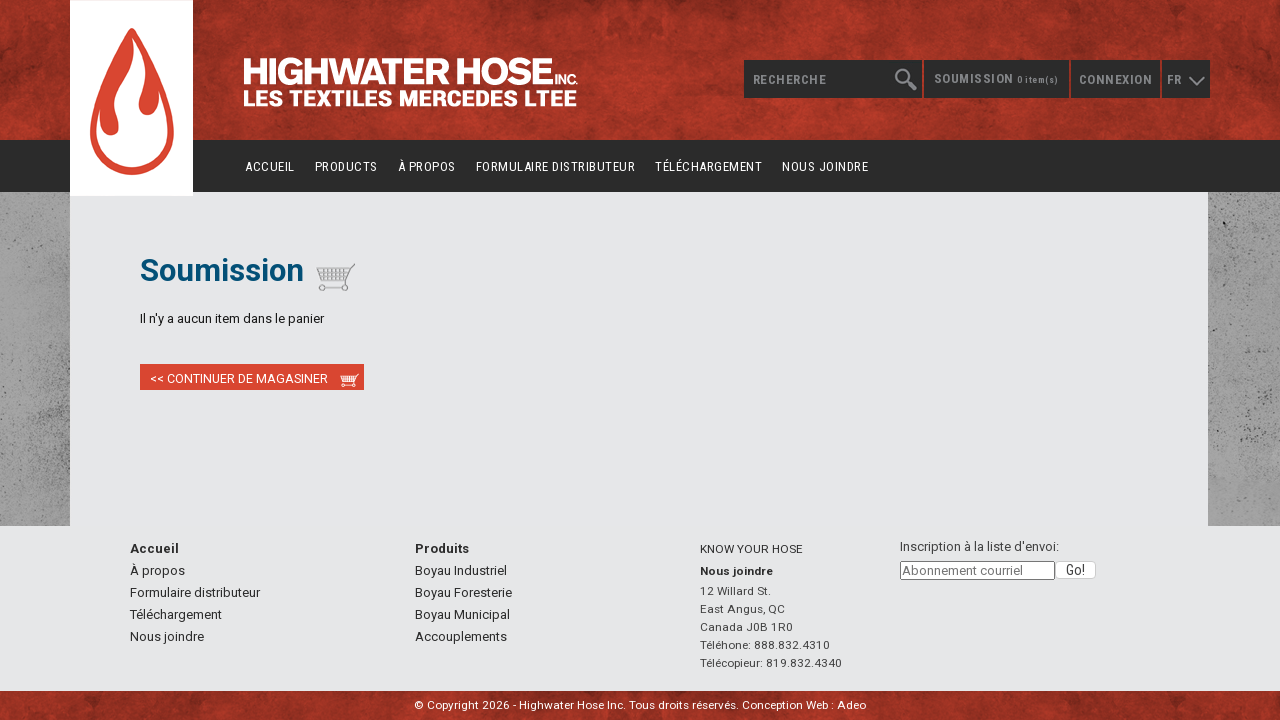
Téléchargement (708, 166)
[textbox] (832, 79)
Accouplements (461, 636)
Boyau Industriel (461, 570)
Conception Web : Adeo (804, 705)
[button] (1075, 570)
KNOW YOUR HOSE (751, 549)
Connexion (1116, 79)
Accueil (270, 166)
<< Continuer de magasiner (239, 378)
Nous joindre (825, 166)
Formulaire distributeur (556, 166)
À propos (427, 166)
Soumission (996, 78)
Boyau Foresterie (463, 592)
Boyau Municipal (462, 614)
